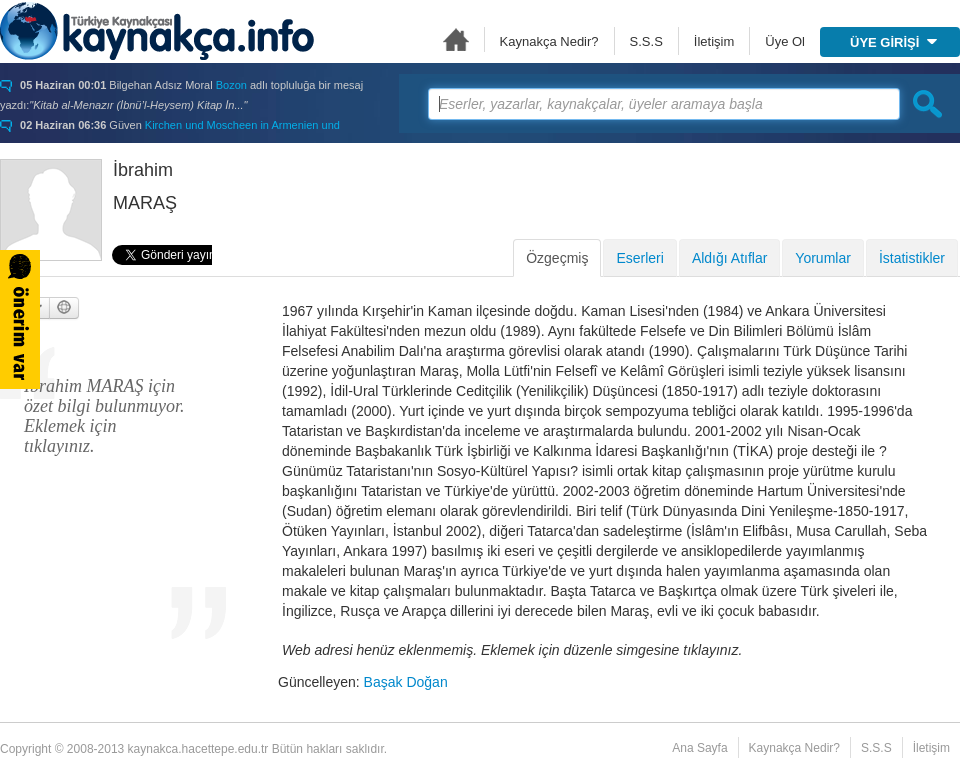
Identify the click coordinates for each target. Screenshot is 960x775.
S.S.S (646, 41)
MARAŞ (145, 203)
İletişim (714, 41)
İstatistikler (912, 258)
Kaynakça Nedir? (549, 41)
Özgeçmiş (557, 258)
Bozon (231, 85)
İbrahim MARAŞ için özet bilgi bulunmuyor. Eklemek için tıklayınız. (104, 416)
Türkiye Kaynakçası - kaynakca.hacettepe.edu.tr (157, 31)
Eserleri (639, 258)
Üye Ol (785, 41)
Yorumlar (823, 258)
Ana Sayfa (456, 39)
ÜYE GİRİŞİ (893, 42)
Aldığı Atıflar (729, 258)
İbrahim (143, 170)
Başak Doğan (406, 682)
